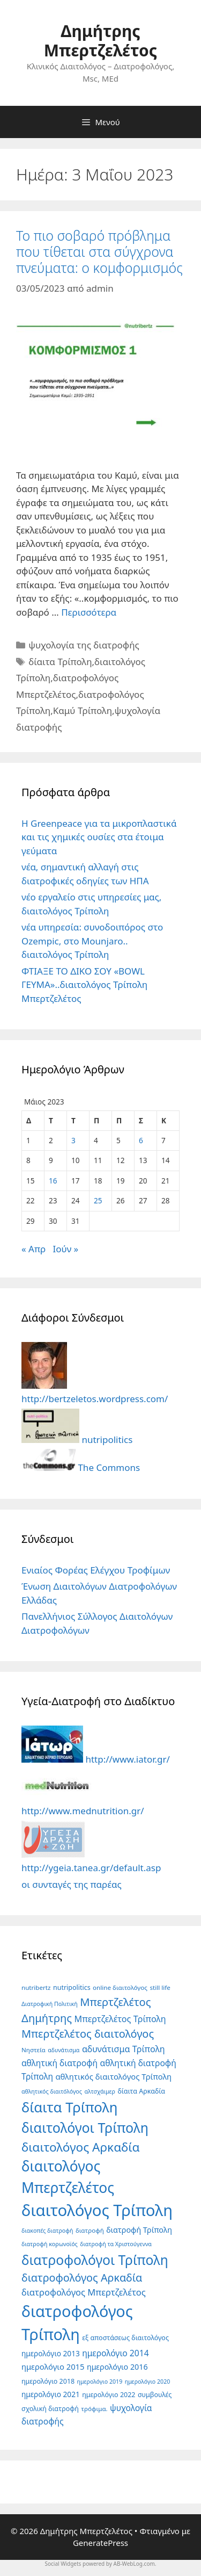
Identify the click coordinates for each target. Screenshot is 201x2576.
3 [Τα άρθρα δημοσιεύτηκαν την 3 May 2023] (73, 1140)
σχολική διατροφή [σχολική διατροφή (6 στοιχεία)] (50, 2408)
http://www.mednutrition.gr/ (82, 1804)
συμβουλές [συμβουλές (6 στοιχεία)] (155, 2394)
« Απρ (33, 1249)
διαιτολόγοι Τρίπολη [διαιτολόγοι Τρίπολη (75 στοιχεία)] (84, 2127)
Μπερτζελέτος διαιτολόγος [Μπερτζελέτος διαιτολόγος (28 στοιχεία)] (87, 2033)
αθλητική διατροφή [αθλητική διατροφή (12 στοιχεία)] (59, 2063)
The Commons (80, 1467)
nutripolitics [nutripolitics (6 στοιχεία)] (72, 1987)
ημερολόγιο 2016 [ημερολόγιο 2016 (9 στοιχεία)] (117, 2367)
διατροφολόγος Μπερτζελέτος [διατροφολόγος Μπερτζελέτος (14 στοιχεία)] (83, 2292)
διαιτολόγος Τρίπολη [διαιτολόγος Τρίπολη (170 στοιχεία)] (97, 2210)
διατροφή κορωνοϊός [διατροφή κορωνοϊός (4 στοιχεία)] (49, 2244)
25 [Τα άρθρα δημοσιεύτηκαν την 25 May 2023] (98, 1200)
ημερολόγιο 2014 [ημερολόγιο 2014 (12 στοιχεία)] (115, 2353)
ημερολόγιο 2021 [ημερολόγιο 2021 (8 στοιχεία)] (50, 2394)
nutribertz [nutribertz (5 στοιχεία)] (36, 1987)
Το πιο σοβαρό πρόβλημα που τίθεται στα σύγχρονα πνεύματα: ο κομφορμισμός (99, 251)
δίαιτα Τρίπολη (60, 661)
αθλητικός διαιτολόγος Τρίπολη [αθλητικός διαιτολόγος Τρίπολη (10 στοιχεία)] (114, 2076)
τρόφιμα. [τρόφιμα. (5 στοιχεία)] (94, 2409)
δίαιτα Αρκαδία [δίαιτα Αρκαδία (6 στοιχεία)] (141, 2091)
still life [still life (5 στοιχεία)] (160, 1987)
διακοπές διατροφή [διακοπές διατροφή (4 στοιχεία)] (47, 2230)
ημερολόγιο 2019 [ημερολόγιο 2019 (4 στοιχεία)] (100, 2381)
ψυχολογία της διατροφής (83, 645)
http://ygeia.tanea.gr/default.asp (91, 1861)
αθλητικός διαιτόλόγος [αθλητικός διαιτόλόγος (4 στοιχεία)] (51, 2091)
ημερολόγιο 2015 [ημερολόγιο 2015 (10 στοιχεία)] (53, 2366)
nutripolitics (76, 1439)
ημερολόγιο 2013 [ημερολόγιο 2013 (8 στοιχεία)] (50, 2353)
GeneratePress (100, 2542)
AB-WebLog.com (134, 2563)
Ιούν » (66, 1249)
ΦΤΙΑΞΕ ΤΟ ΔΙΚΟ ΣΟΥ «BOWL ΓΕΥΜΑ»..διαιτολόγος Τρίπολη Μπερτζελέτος (84, 985)
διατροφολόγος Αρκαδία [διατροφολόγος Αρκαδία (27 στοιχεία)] (81, 2277)
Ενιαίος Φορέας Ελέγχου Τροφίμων (95, 1570)
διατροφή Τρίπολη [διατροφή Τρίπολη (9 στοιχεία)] (139, 2230)
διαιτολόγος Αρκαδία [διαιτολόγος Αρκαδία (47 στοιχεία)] (80, 2147)
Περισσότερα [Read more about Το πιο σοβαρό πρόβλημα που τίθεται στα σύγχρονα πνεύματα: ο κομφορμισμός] (88, 612)
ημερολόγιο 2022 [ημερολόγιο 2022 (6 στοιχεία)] (108, 2394)
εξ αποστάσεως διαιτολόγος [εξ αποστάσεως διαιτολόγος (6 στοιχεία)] (125, 2337)
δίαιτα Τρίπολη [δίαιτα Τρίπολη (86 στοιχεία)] (69, 2107)
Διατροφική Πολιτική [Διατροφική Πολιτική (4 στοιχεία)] (49, 2004)
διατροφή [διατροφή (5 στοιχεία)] (90, 2230)
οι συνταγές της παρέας (71, 1884)
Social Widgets (62, 2563)
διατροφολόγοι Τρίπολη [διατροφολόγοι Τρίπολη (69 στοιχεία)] (94, 2260)
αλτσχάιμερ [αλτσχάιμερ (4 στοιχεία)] (99, 2091)
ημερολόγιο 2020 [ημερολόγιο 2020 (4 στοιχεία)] (147, 2381)
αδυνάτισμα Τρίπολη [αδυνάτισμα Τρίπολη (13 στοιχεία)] (123, 2049)
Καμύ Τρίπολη (82, 710)
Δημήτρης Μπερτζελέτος (100, 40)
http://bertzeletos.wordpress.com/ (94, 1392)
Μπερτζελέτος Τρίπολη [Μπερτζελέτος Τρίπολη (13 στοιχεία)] (120, 2019)
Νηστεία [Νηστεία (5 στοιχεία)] (33, 2050)
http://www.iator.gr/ (95, 1759)
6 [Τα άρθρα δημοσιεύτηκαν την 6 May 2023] (141, 1140)
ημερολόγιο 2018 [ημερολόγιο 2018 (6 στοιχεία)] (48, 2381)
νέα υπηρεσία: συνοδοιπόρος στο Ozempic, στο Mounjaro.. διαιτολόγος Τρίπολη (92, 941)
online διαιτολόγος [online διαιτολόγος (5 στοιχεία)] (120, 1987)
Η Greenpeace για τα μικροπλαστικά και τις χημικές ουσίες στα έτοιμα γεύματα (99, 837)
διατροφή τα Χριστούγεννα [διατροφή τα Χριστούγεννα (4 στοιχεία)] (116, 2244)
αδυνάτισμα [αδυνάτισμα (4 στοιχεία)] (63, 2050)
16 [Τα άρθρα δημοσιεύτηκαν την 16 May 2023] (53, 1180)
